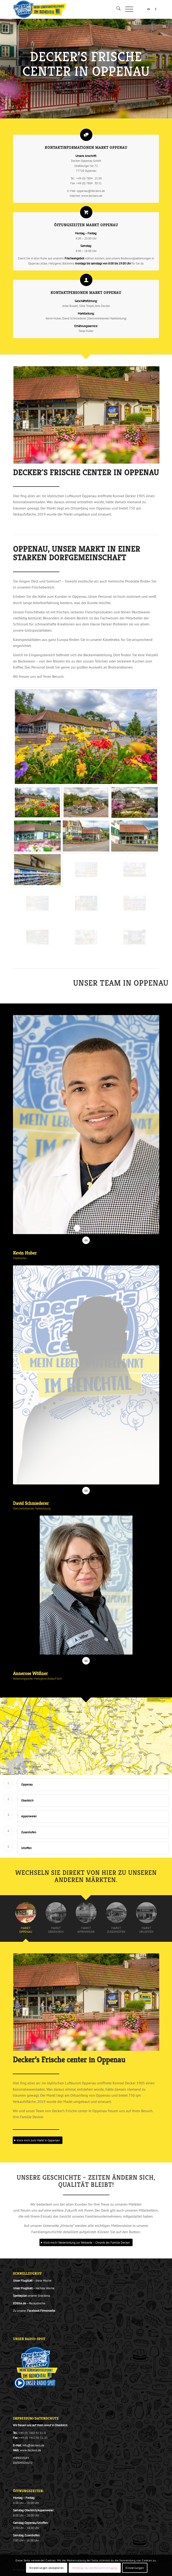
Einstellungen (135, 2568)
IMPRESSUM (21, 2458)
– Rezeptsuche (29, 2303)
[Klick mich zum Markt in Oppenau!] (37, 2140)
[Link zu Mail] (148, 9)
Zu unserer (34, 2311)
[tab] (26, 1920)
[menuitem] (116, 9)
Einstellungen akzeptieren (46, 2568)
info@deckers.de (33, 2445)
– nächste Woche (34, 2288)
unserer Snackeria (31, 2296)
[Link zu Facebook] (155, 9)
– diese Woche (32, 2281)
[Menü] (126, 9)
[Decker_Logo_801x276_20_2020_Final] (71, 9)
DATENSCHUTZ (22, 2463)
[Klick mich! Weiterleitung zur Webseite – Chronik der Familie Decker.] (86, 2242)
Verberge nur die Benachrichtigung (94, 2568)
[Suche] (116, 9)
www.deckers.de (30, 2450)
